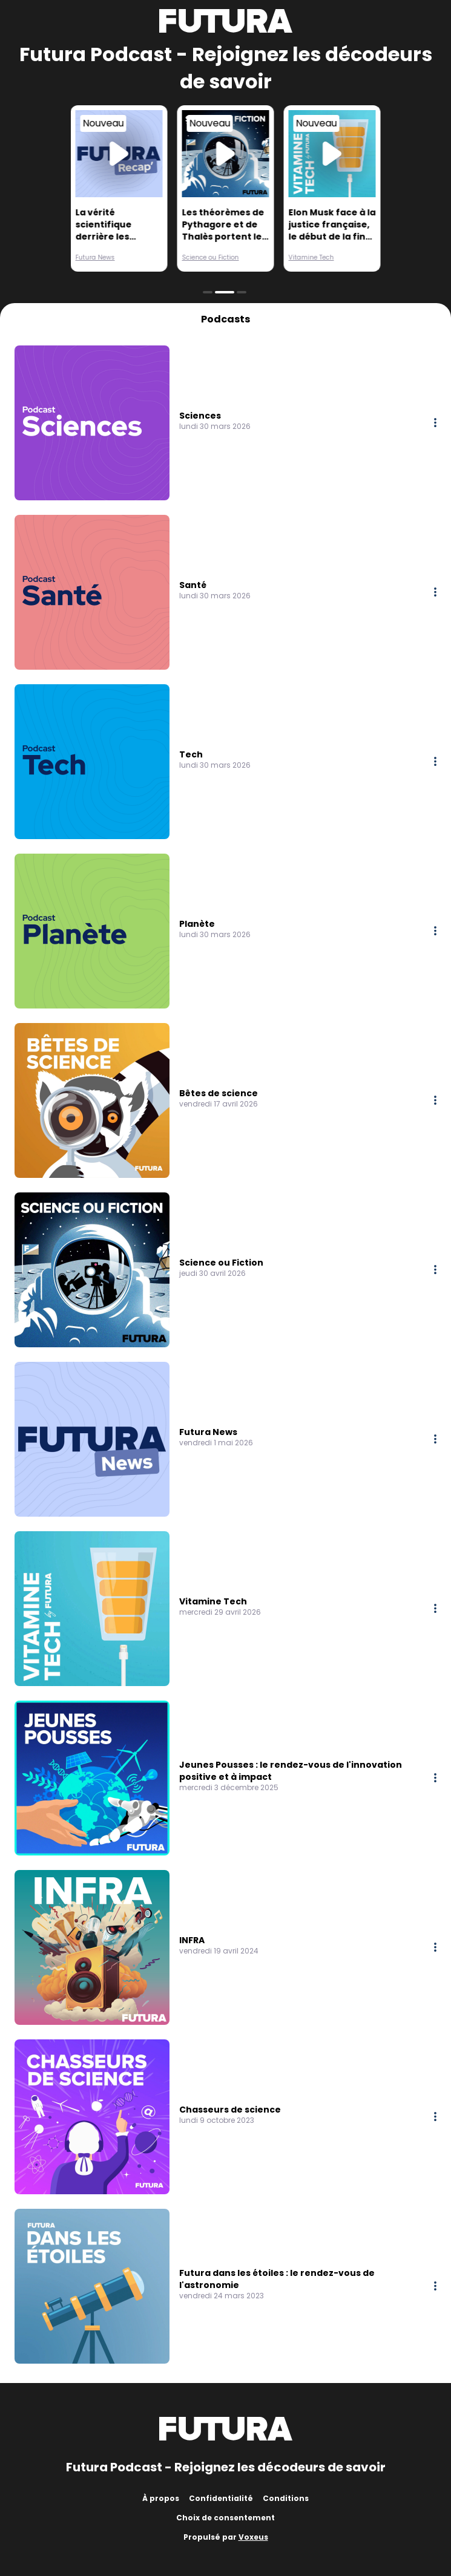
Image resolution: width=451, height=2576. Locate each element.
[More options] (435, 422)
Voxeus (253, 2537)
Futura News (95, 257)
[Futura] (225, 21)
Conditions (286, 2498)
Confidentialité (221, 2498)
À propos (160, 2498)
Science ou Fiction (210, 257)
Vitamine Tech (311, 257)
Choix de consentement (225, 2517)
